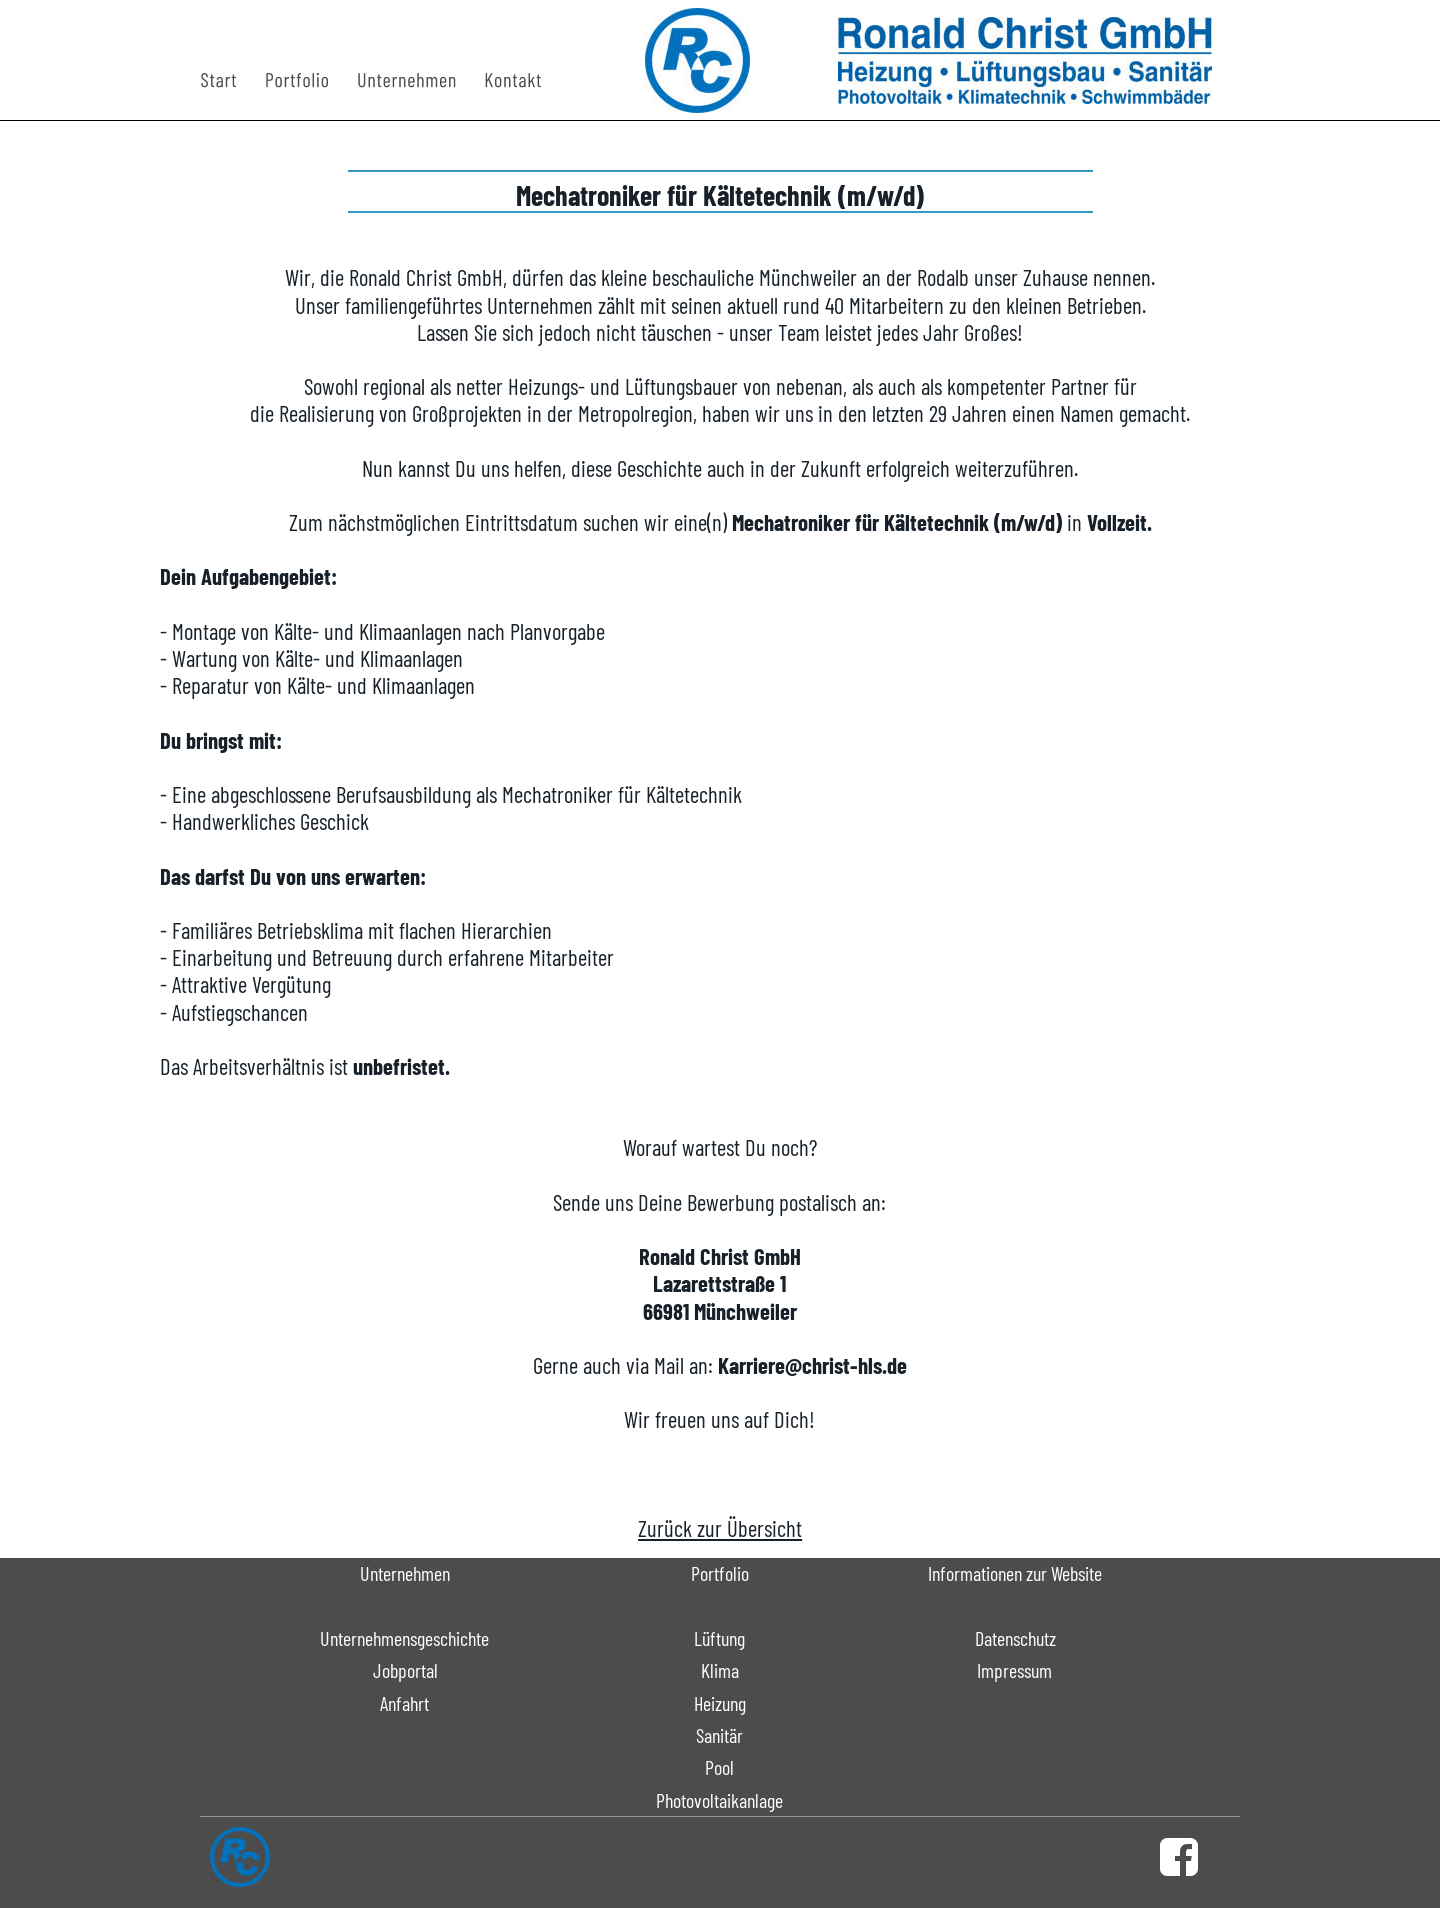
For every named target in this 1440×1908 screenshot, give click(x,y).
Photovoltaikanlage (719, 1800)
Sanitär (719, 1735)
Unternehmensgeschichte (404, 1638)
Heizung (720, 1703)
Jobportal (405, 1670)
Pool (719, 1767)
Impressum (1014, 1670)
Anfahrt (404, 1703)
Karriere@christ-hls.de (812, 1365)
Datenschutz (1015, 1638)
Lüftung (719, 1638)
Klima (720, 1670)
